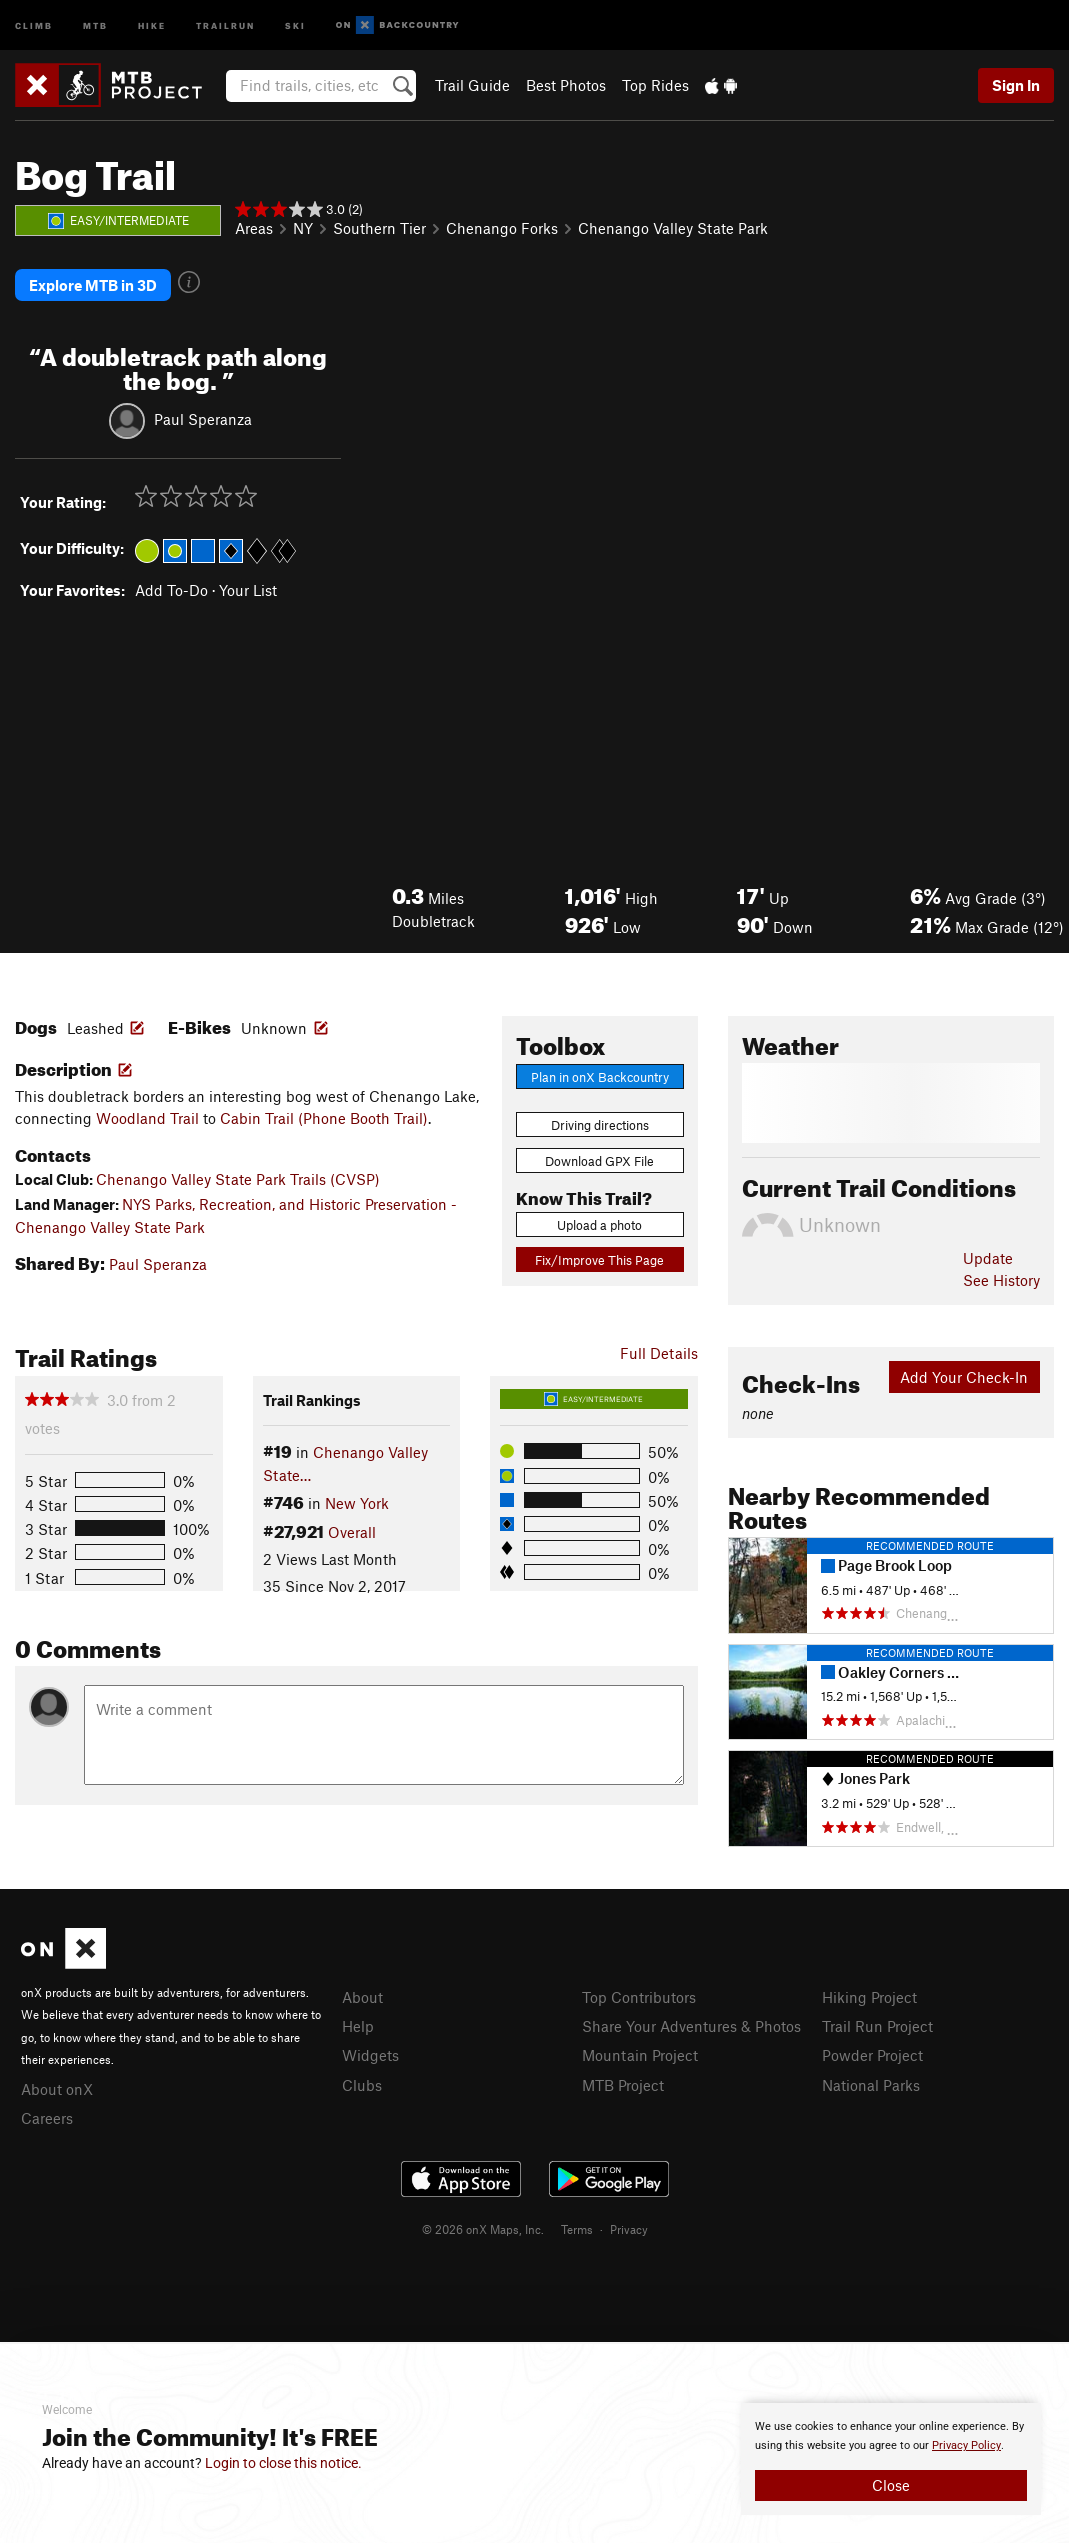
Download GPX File (599, 1161)
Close (891, 2485)
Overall (352, 1532)
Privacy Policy (966, 2445)
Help (358, 2026)
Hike (152, 24)
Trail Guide (472, 85)
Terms (577, 2229)
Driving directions (600, 1125)
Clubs (362, 2085)
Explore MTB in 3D (93, 285)
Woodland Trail (147, 1118)
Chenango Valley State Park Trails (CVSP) (238, 1179)
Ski (295, 24)
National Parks (871, 2085)
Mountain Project (640, 2055)
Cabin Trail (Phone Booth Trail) (324, 1118)
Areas (254, 228)
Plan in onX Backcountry (600, 1077)
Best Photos (566, 85)
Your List (248, 590)
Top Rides (655, 85)
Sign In (1016, 85)
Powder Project (872, 2055)
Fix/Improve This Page (599, 1260)
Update (988, 1258)
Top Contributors (639, 1997)
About (362, 1997)
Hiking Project (869, 1997)
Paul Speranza (203, 419)
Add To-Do (171, 590)
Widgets (370, 2055)
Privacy (629, 2229)
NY (303, 228)
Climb (34, 24)
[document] (891, 2459)
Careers (47, 2118)
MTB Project (623, 2085)
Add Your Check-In (964, 1377)
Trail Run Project (877, 2026)
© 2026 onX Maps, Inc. (483, 2229)
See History (1001, 1280)
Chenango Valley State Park (673, 228)
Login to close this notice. (283, 2463)
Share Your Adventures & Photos (691, 2026)
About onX (57, 2089)
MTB (95, 24)
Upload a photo (599, 1225)
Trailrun (225, 24)
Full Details (659, 1353)
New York (357, 1503)
